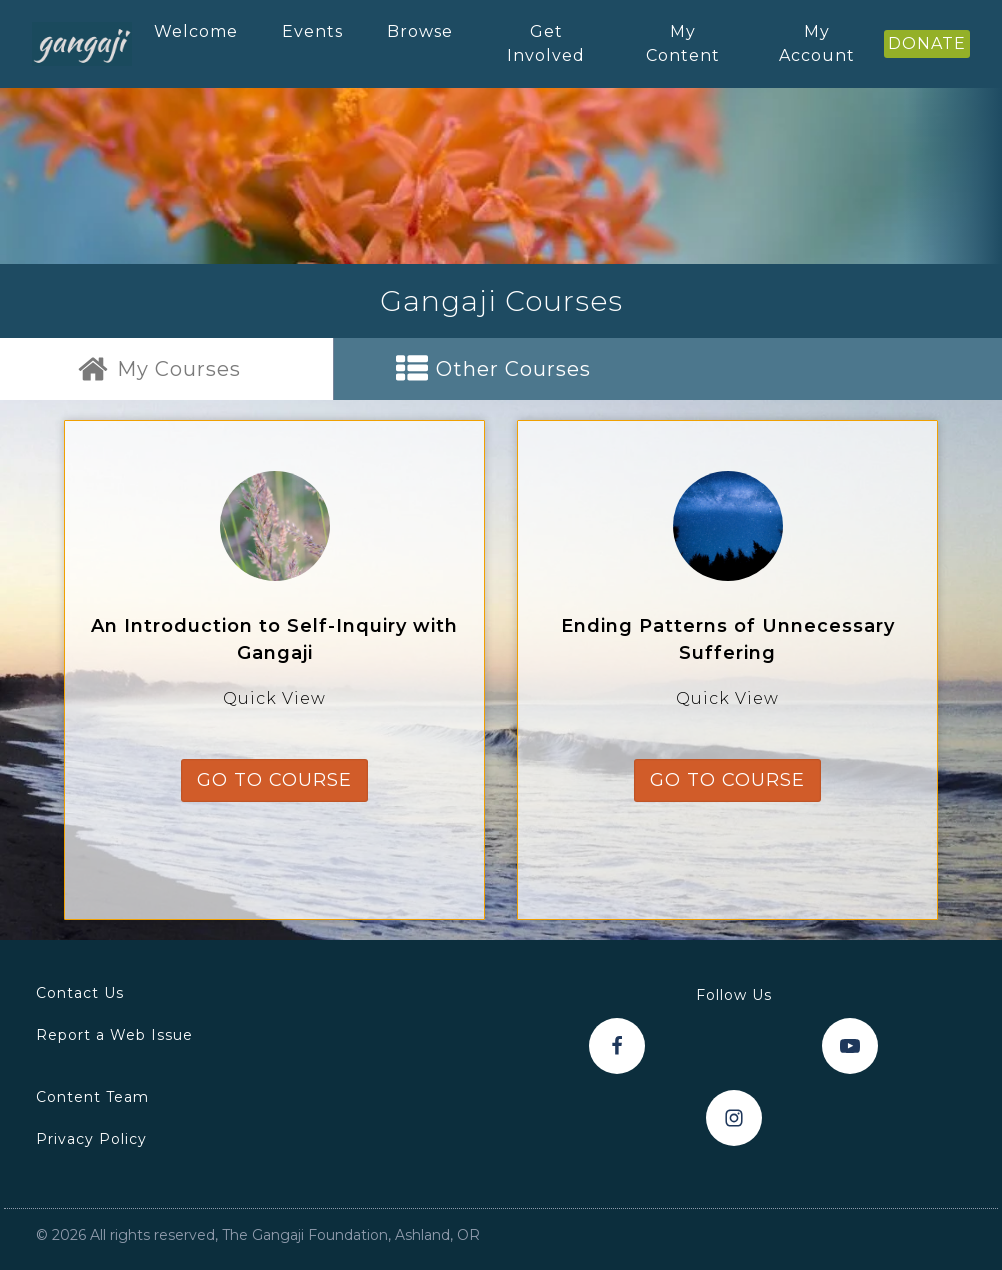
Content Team (92, 1097)
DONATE (927, 43)
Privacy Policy (91, 1139)
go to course (274, 780)
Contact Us (80, 993)
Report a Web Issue (114, 1035)
